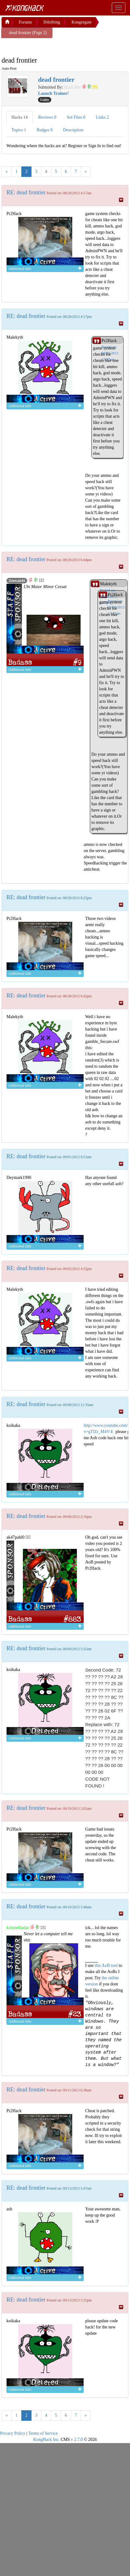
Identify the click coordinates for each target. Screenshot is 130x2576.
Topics (18, 130)
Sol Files (76, 117)
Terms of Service (43, 2433)
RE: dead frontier (25, 192)
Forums (25, 22)
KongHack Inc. (46, 2439)
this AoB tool (106, 1965)
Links (102, 117)
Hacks (19, 117)
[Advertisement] (51, 46)
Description (73, 130)
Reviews (47, 117)
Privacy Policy (12, 2433)
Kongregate (81, 22)
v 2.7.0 (77, 2439)
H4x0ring (52, 22)
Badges (45, 130)
